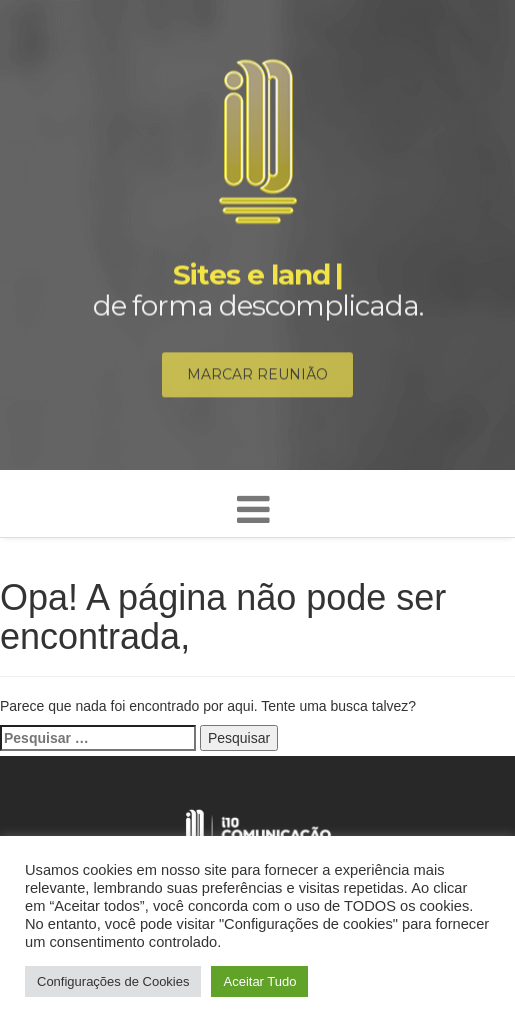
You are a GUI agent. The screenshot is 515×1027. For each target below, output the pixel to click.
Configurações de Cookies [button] (113, 981)
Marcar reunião (257, 376)
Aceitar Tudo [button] (259, 981)
